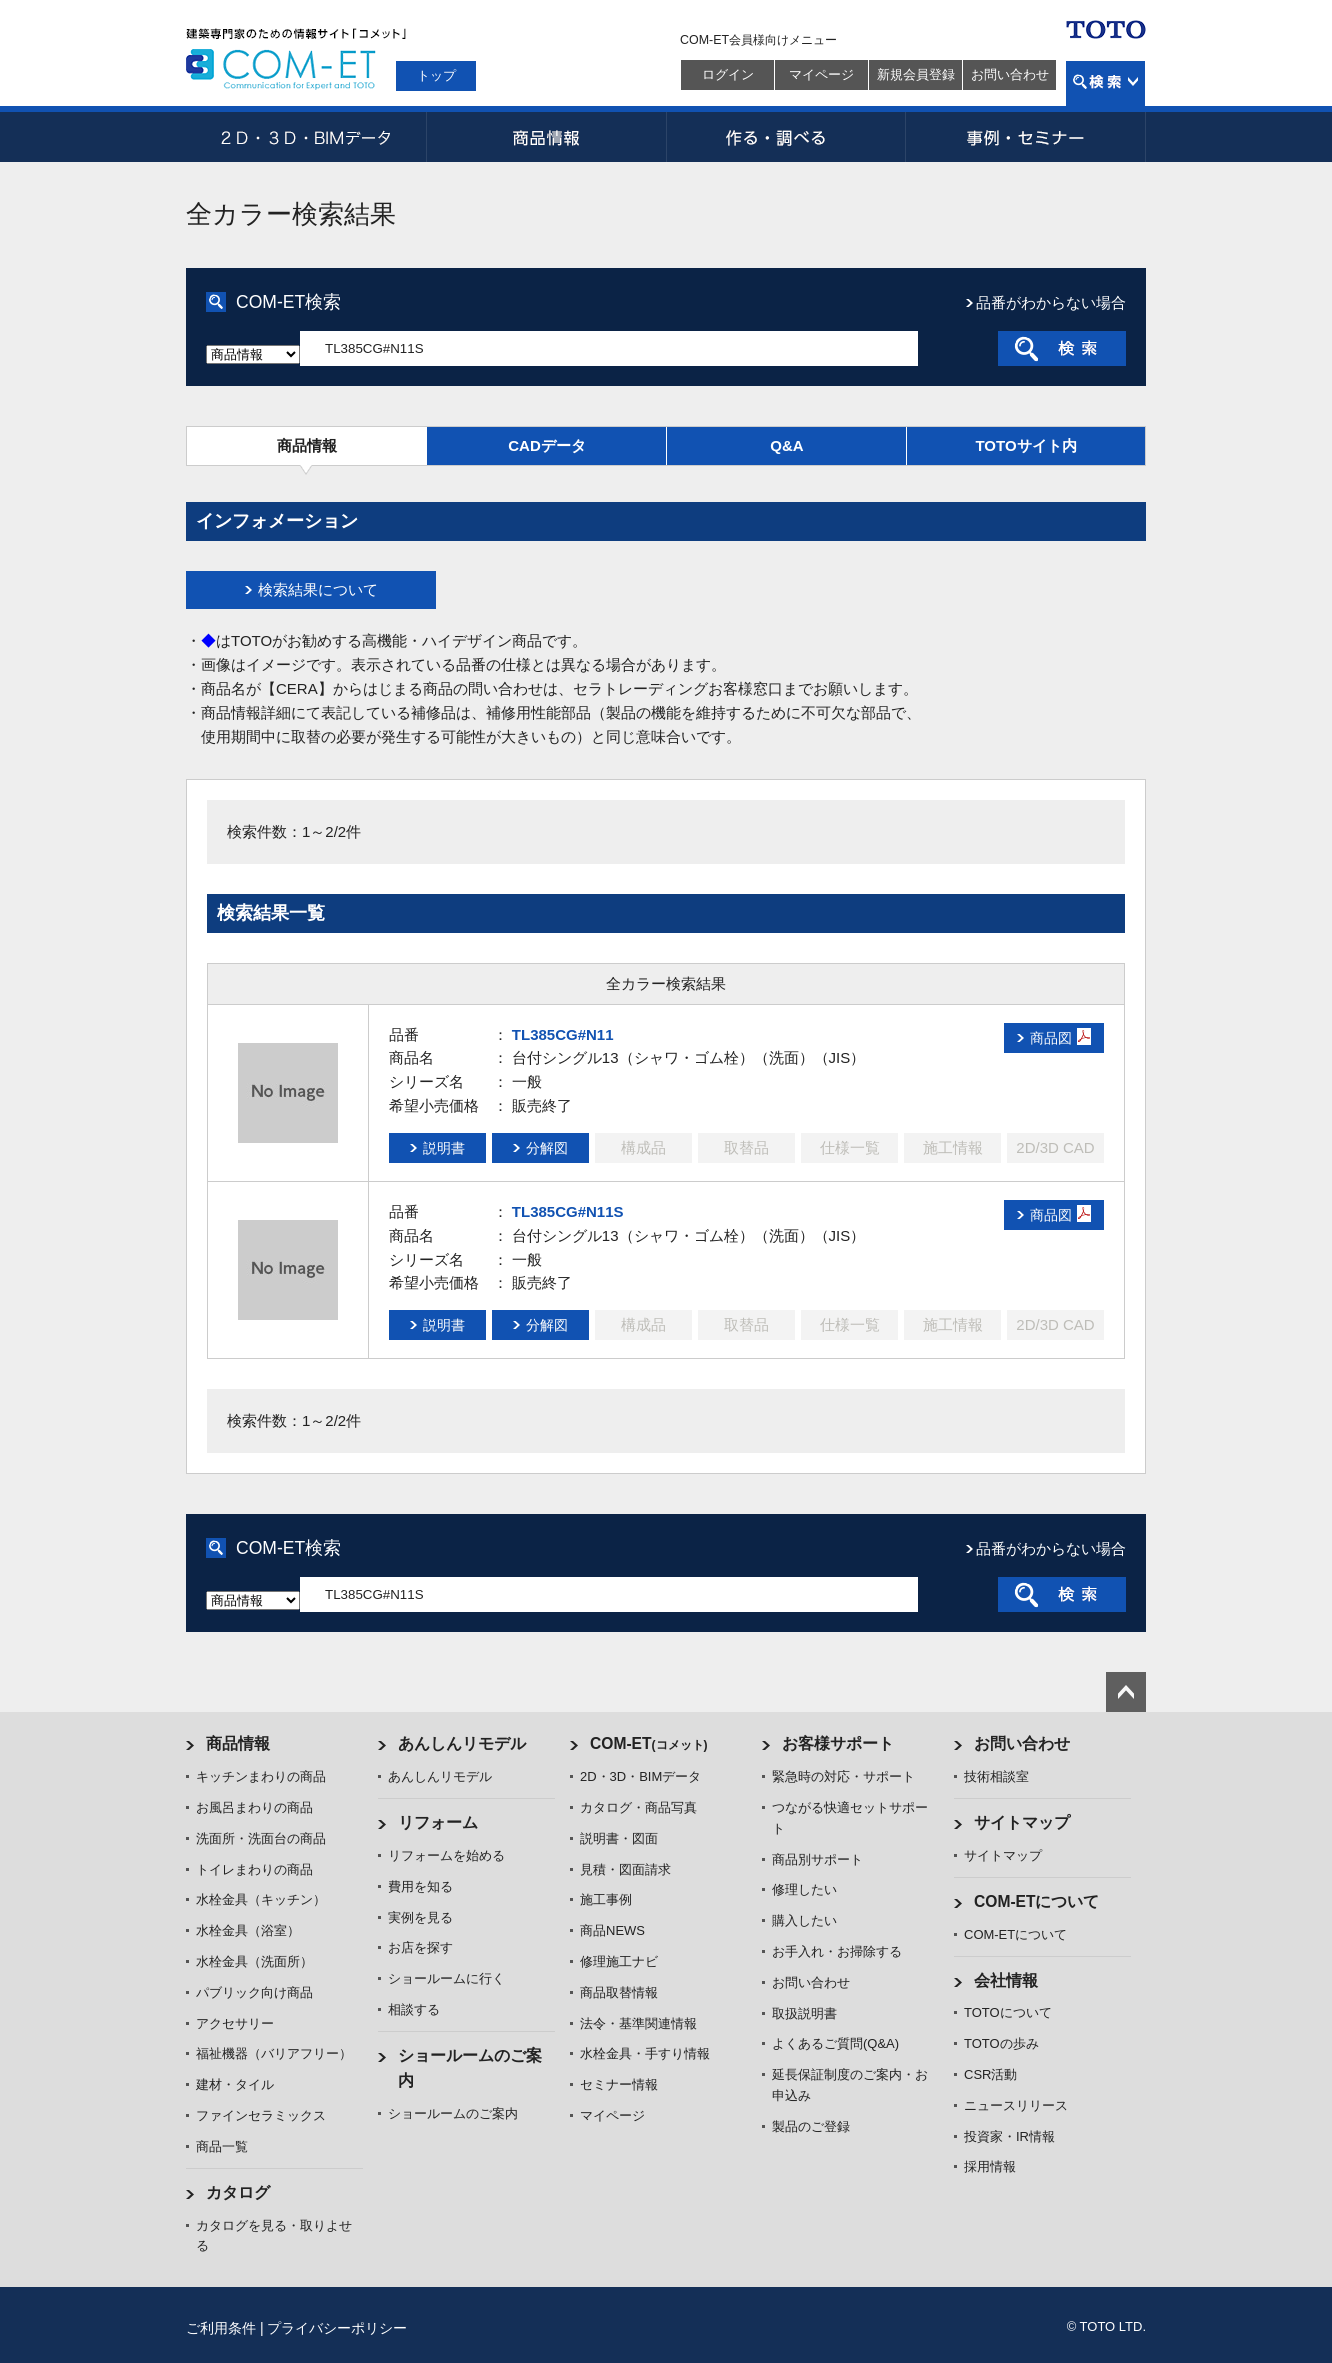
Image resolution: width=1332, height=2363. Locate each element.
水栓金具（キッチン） (261, 1899)
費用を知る (420, 1886)
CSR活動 (990, 2074)
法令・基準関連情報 (638, 2023)
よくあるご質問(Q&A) (835, 2043)
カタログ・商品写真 (638, 1807)
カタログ (238, 2192)
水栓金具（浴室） (248, 1930)
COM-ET (649, 1743)
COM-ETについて (1037, 1901)
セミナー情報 (619, 2084)
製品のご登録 (811, 2126)
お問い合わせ (1010, 74)
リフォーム (438, 1822)
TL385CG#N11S (568, 1211)
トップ (436, 75)
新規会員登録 (916, 74)
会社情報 (1006, 1980)
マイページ (821, 74)
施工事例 (606, 1899)
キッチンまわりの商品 (261, 1776)
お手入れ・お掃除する (837, 1951)
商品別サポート (817, 1859)
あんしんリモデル (462, 1743)
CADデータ (547, 445)
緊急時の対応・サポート (843, 1776)
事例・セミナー (1026, 137)
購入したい (804, 1920)
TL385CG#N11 (563, 1034)
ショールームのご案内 (453, 2113)
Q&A (786, 445)
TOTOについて (1008, 2012)
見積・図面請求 (625, 1869)
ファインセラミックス (261, 2115)
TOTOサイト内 (1025, 445)
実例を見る (420, 1917)
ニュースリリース (1016, 2105)
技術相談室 (996, 1776)
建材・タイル (235, 2084)
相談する (414, 2009)
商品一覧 (222, 2146)
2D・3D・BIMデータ (306, 137)
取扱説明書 (804, 2013)
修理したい (804, 1889)
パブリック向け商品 (254, 1992)
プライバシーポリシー (337, 2328)
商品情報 (546, 137)
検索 (1105, 83)
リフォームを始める (446, 1855)
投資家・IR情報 (1009, 2136)
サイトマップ (1022, 1822)
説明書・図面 (619, 1838)
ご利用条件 (221, 2328)
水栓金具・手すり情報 (645, 2053)
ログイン (728, 74)
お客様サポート (838, 1743)
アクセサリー (235, 2023)
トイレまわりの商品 (254, 1869)
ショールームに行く (446, 1978)
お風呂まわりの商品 (254, 1807)
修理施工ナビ (619, 1961)
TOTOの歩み (1001, 2043)
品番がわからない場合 (1051, 302)
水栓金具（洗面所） (254, 1961)
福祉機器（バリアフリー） (274, 2053)
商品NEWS (612, 1930)
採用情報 (990, 2166)
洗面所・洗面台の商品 (261, 1838)
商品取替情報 (619, 1992)
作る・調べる (786, 137)
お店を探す (420, 1947)
